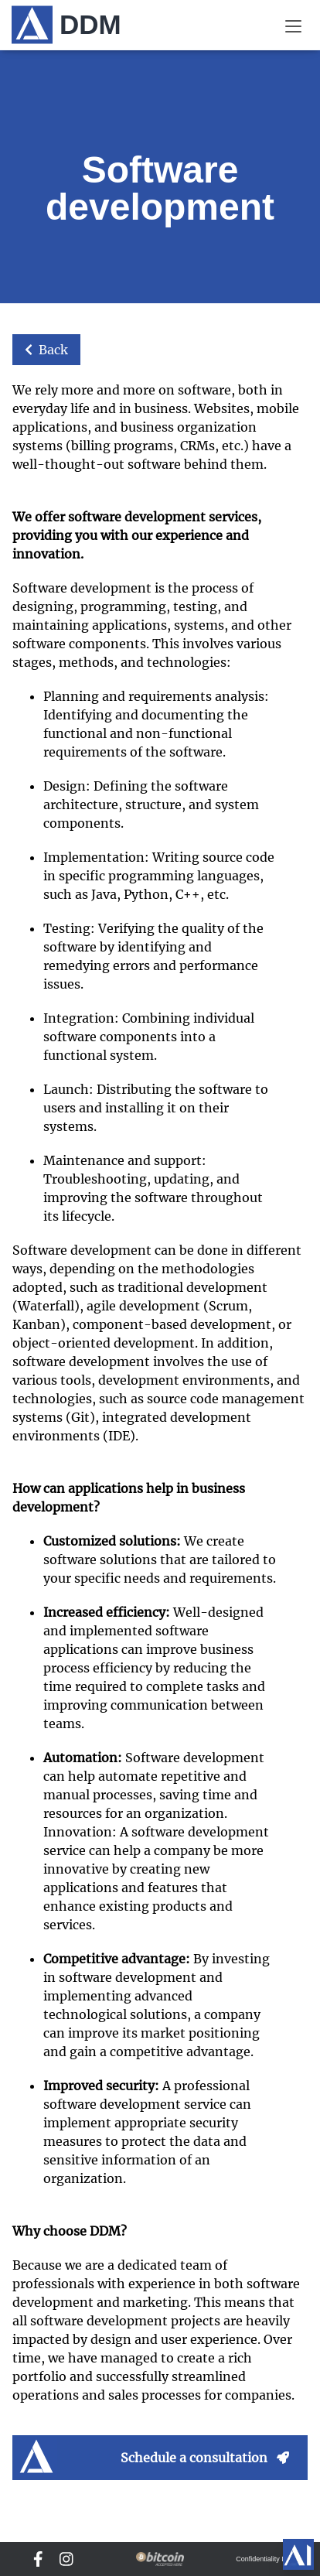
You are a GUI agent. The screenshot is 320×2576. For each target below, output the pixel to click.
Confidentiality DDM (267, 2559)
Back (46, 349)
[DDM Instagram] (66, 2558)
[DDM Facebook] (38, 2558)
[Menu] (293, 25)
